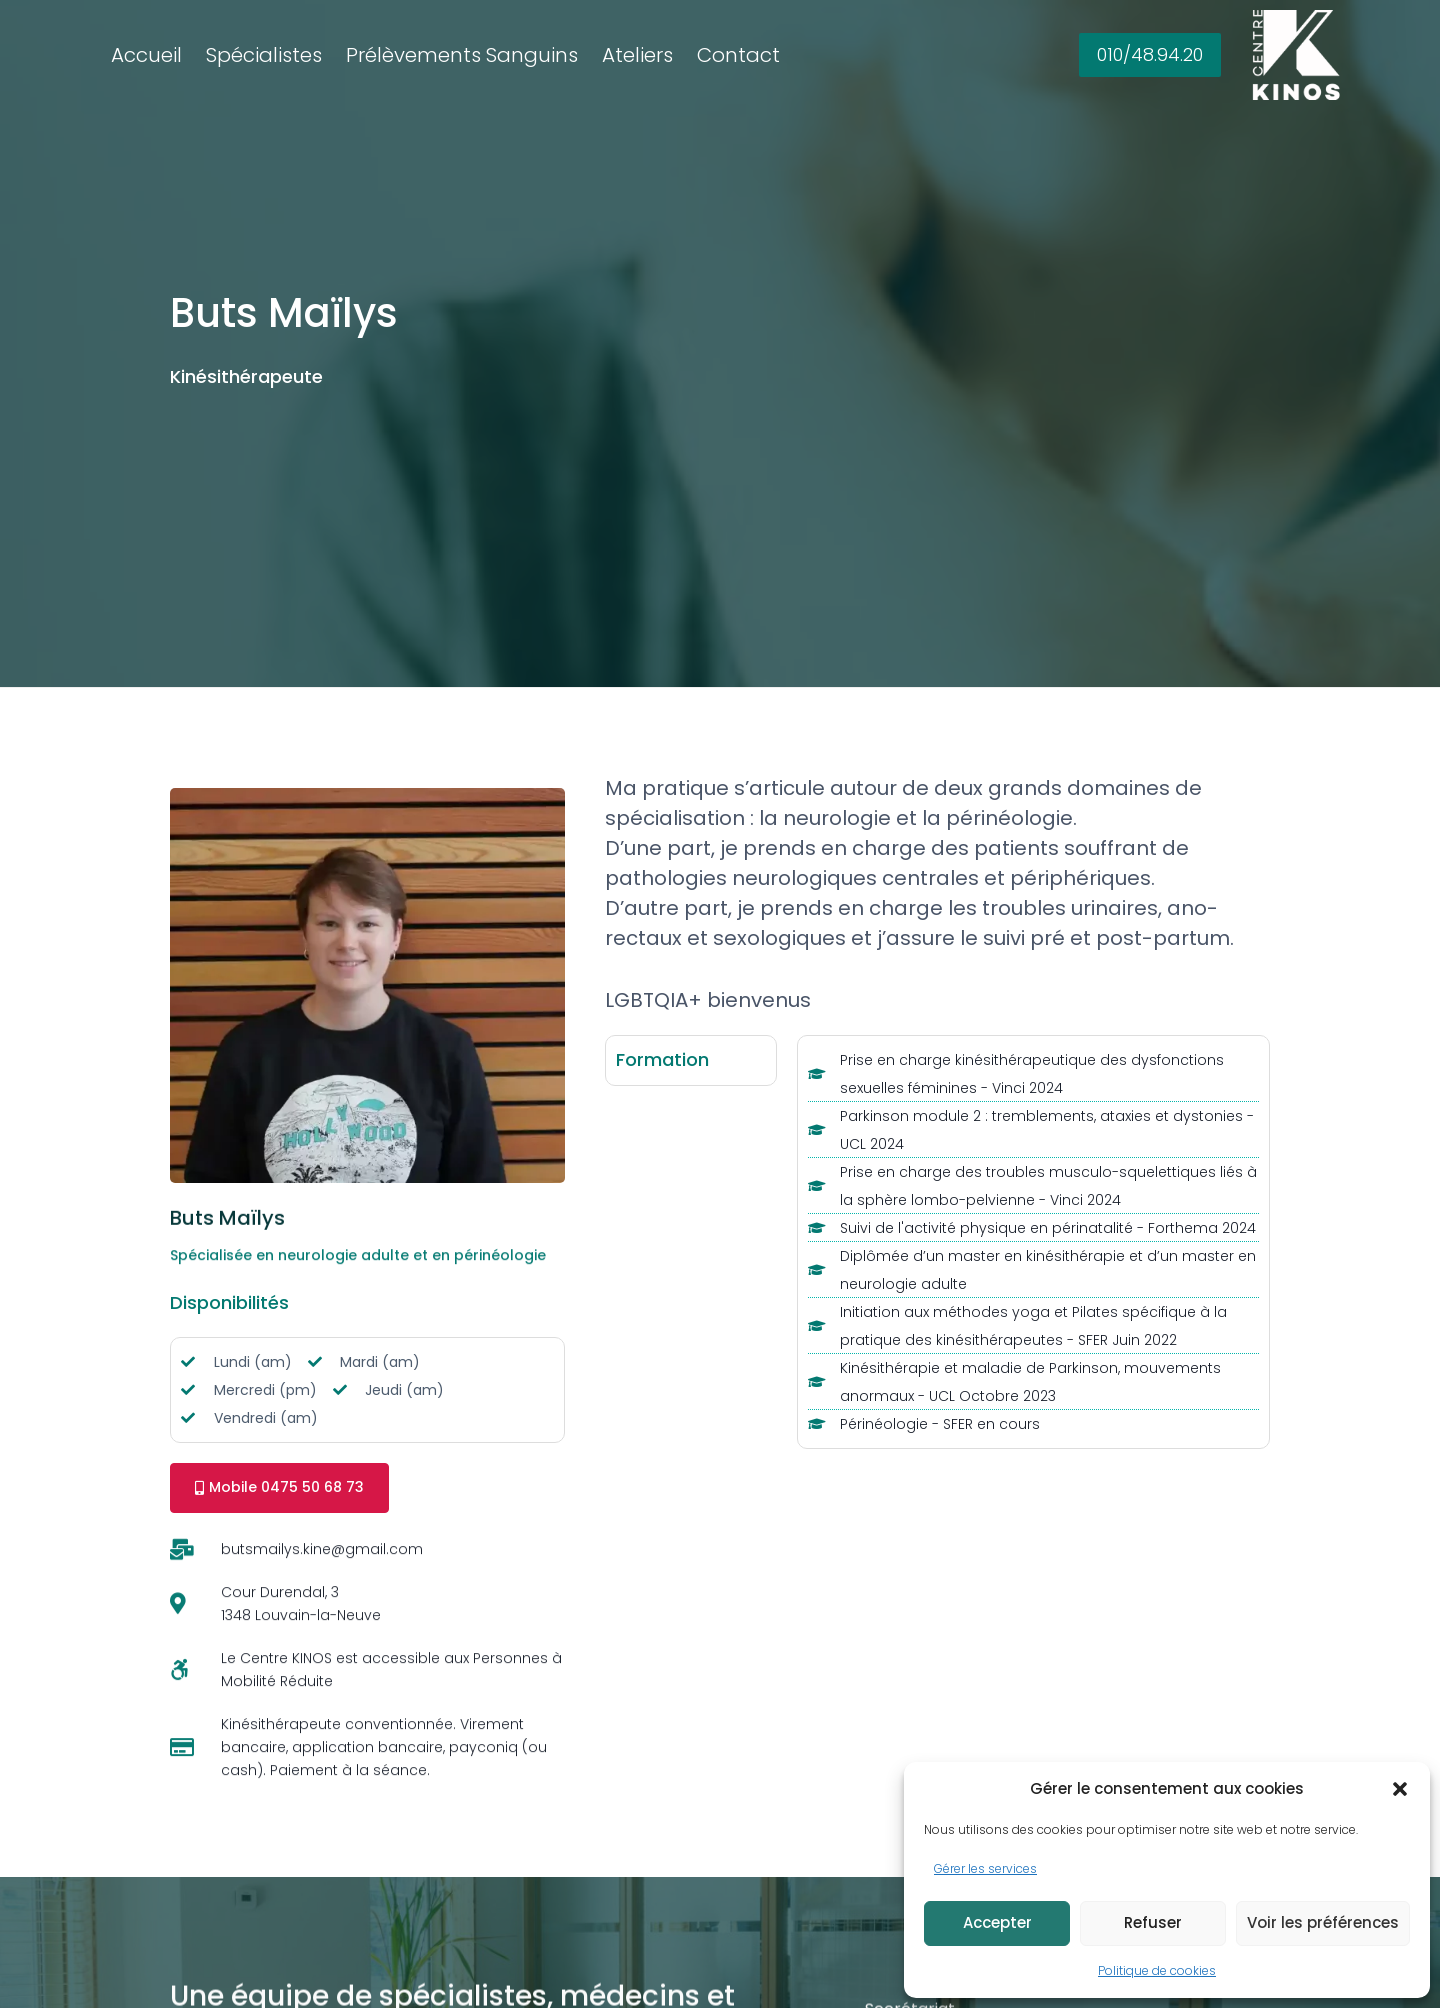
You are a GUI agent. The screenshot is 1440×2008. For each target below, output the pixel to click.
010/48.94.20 (1150, 54)
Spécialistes (264, 55)
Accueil (146, 55)
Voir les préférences (1323, 1922)
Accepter (997, 1922)
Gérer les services (985, 1868)
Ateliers (637, 55)
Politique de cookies (1157, 1970)
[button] (1400, 1789)
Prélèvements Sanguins (462, 55)
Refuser (1153, 1922)
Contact (738, 55)
